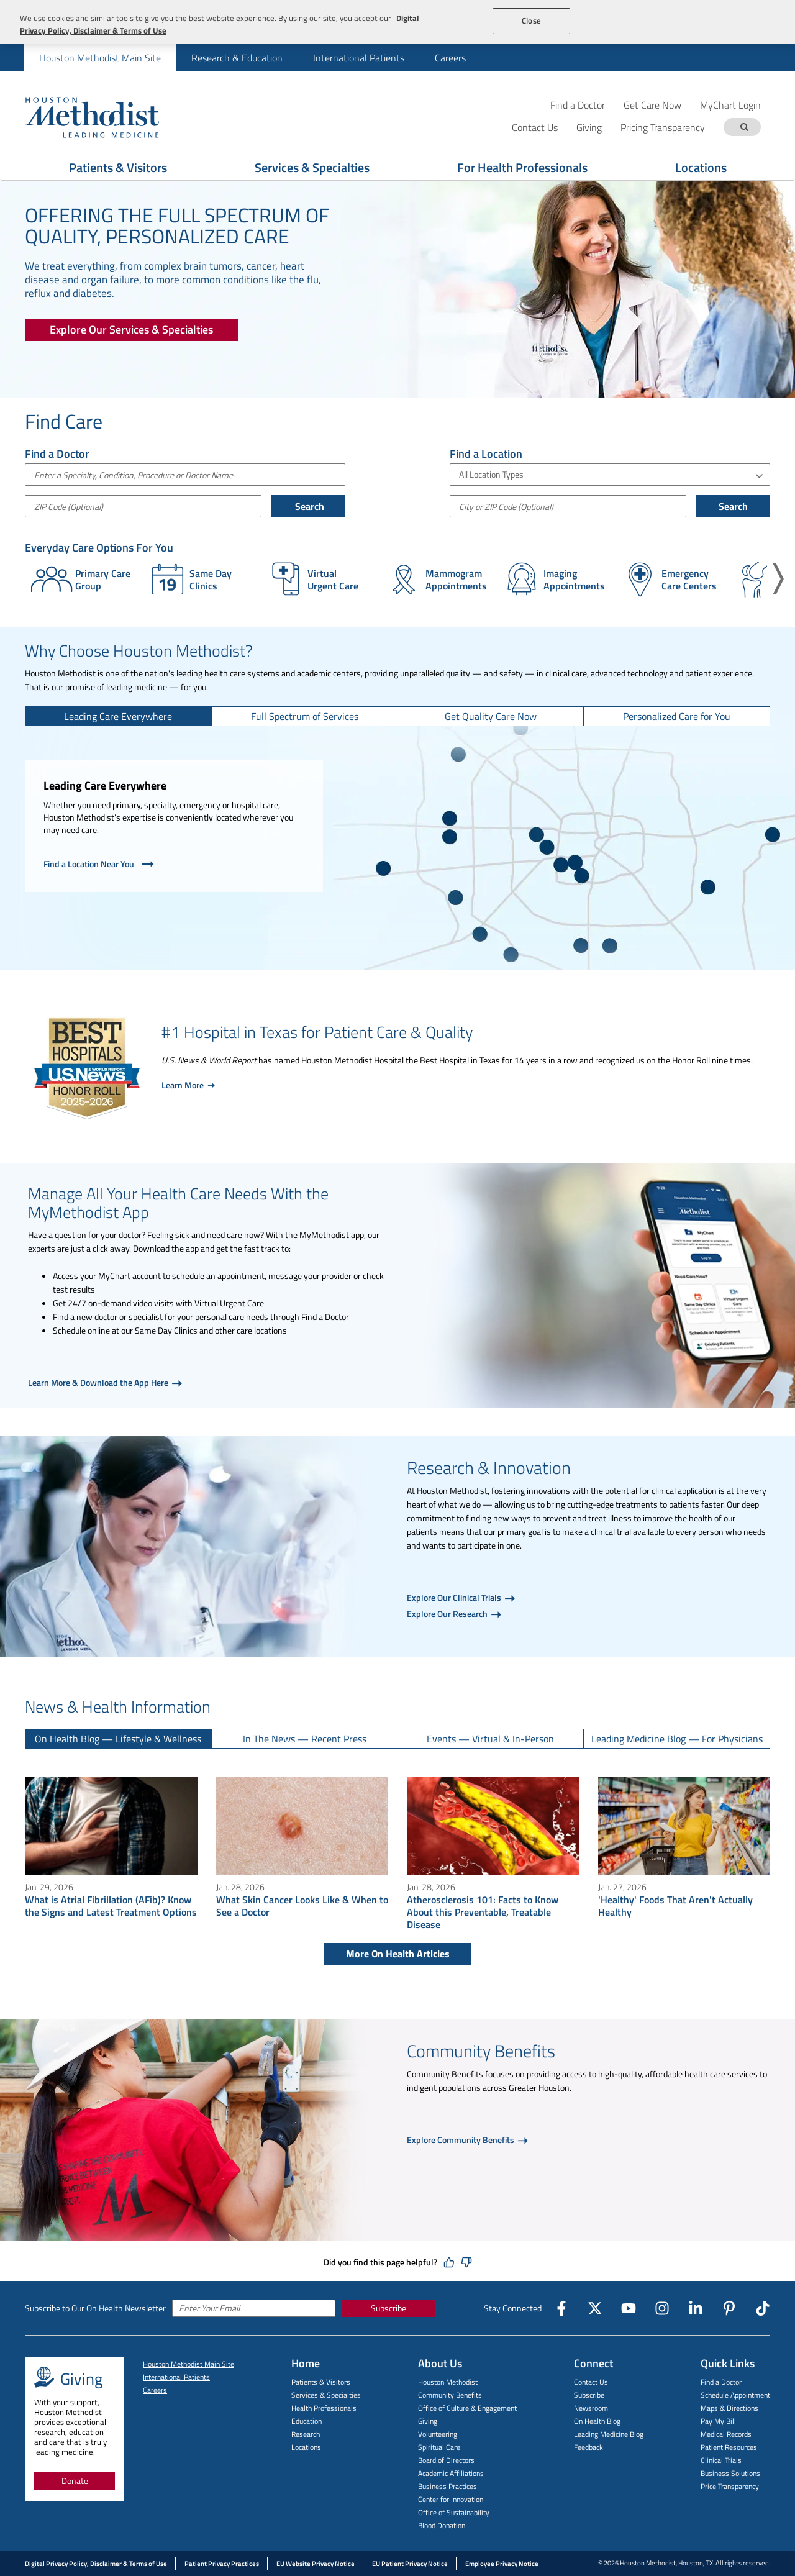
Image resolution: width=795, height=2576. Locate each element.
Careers (450, 57)
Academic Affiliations (451, 2473)
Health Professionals (324, 2408)
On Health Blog (597, 2421)
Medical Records (726, 2434)
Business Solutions (730, 2473)
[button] (778, 578)
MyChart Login (730, 105)
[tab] (118, 716)
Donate (74, 2480)
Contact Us (591, 2382)
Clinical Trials (721, 2460)
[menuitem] (100, 57)
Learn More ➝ (188, 1084)
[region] (397, 22)
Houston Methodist (448, 2382)
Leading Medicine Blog (608, 2434)
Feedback (588, 2447)
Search (308, 506)
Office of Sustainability (453, 2512)
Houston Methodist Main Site (100, 57)
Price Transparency (730, 2486)
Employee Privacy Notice (501, 2564)
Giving (427, 2421)
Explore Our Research (448, 1613)
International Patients (358, 57)
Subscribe (388, 2307)
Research (305, 2434)
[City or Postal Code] (568, 506)
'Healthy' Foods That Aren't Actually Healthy (675, 1905)
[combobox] (185, 474)
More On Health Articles (398, 1953)
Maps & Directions (729, 2408)
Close (531, 20)
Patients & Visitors (118, 167)
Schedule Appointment (735, 2395)
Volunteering (437, 2434)
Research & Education (237, 57)
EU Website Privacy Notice (315, 2564)
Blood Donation (441, 2525)
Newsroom (591, 2408)
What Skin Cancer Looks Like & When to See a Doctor (302, 1905)
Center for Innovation (450, 2499)
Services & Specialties (312, 167)
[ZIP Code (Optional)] (143, 506)
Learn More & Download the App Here (99, 1382)
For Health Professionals (522, 167)
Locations (701, 167)
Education (306, 2421)
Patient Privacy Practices (221, 2564)
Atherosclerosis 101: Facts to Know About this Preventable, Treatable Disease (482, 1912)
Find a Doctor (577, 105)
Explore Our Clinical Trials (455, 1597)
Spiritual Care (439, 2447)
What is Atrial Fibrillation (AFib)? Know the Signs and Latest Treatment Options (111, 1905)
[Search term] (744, 127)
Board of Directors (446, 2460)
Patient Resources (729, 2447)
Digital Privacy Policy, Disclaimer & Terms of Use (96, 2564)
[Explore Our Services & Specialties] (131, 330)
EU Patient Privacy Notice (410, 2564)
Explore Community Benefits (461, 2139)
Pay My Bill (718, 2421)
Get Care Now (652, 105)
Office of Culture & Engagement (467, 2408)
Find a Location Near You (100, 864)
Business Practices (447, 2486)
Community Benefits (450, 2395)
